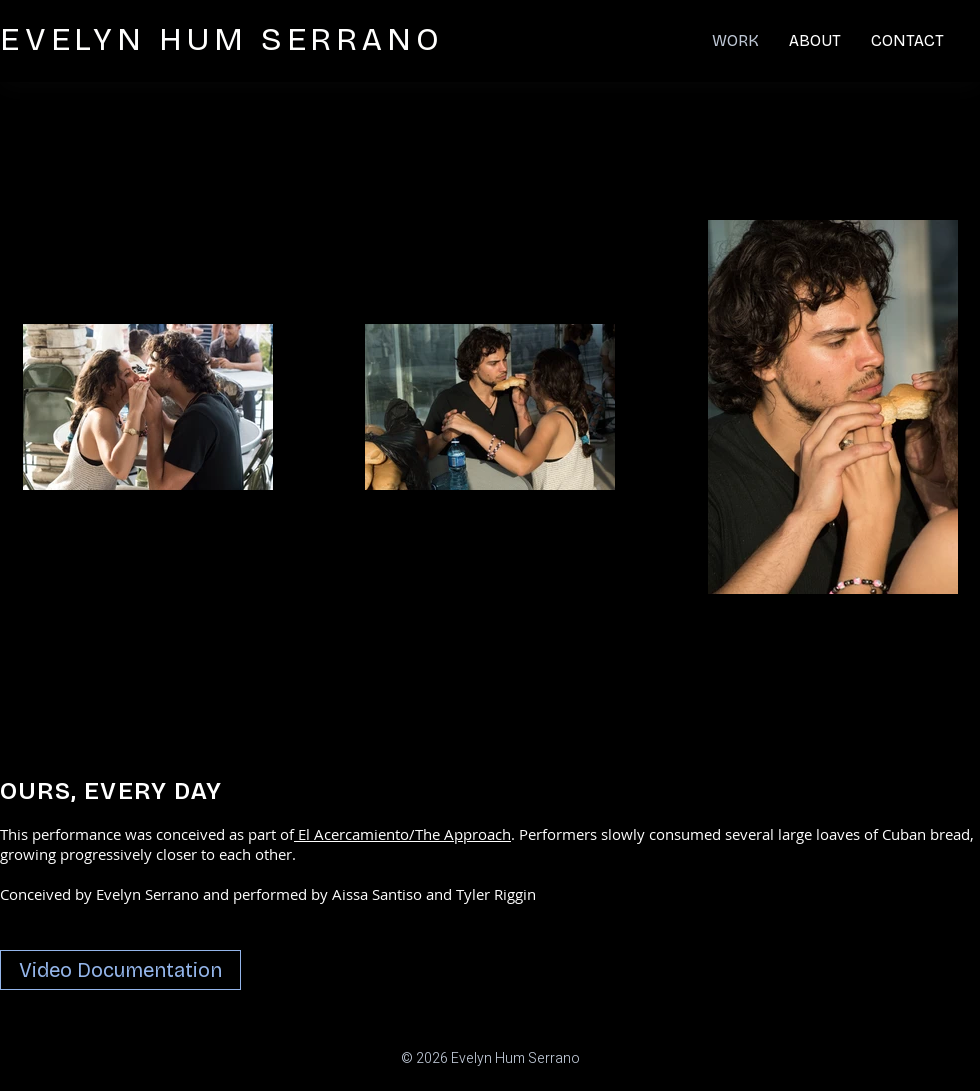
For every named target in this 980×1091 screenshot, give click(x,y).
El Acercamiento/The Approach (402, 834)
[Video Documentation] (120, 970)
